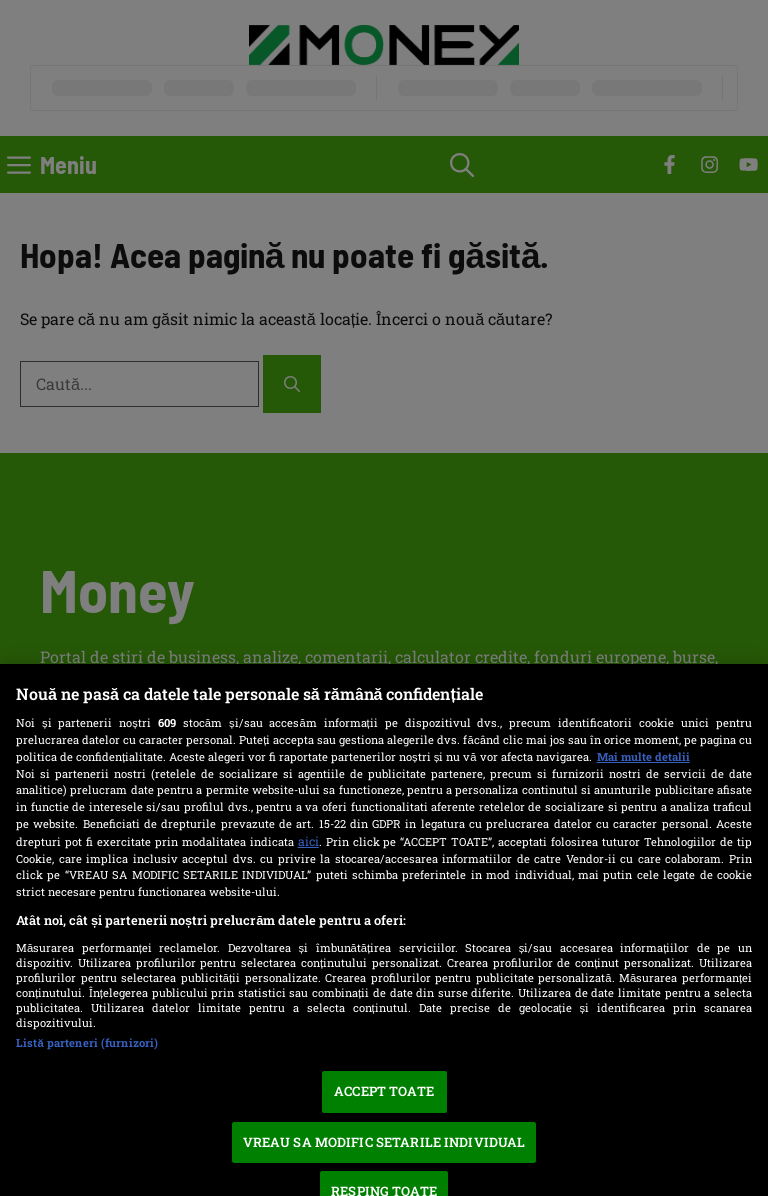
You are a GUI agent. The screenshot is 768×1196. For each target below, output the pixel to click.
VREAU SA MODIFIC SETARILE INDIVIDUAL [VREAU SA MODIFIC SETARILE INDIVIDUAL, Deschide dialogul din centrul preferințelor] (384, 1142)
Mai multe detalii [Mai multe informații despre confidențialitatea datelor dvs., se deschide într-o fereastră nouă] (643, 756)
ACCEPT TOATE (384, 1091)
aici (308, 841)
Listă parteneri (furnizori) (87, 1042)
